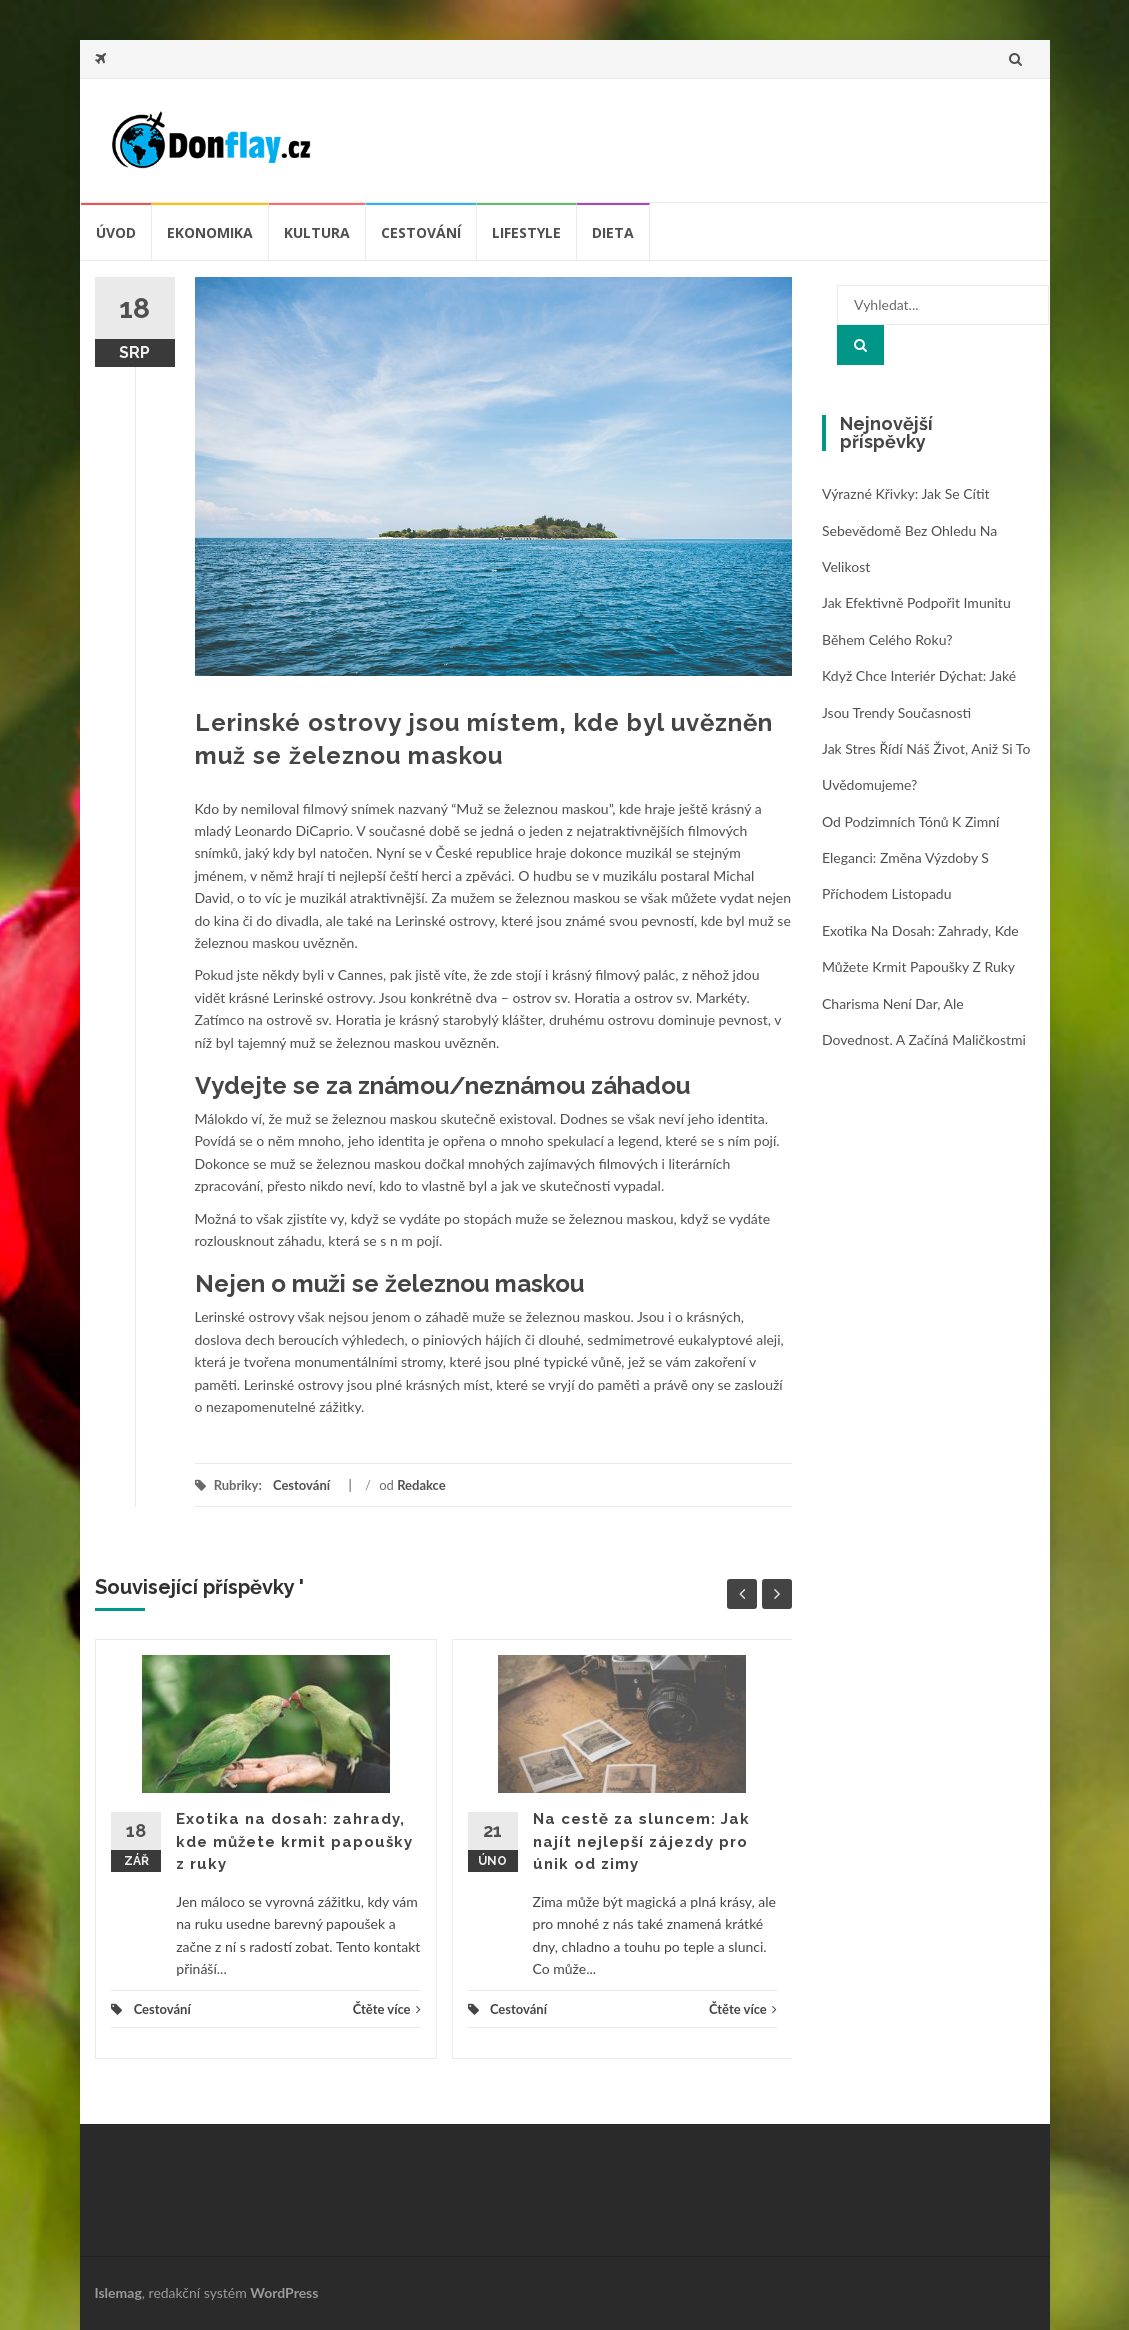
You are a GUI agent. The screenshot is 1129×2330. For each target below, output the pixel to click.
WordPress (284, 2292)
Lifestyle (526, 232)
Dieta (613, 232)
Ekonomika (210, 232)
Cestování (421, 232)
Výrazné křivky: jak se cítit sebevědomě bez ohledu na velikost (909, 530)
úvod (116, 232)
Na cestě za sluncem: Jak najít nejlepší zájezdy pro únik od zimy (641, 1841)
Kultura (317, 232)
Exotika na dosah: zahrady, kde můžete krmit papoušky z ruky (294, 1841)
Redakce (421, 1485)
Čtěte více (387, 2009)
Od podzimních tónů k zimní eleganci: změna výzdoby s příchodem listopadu (910, 858)
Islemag (118, 2292)
